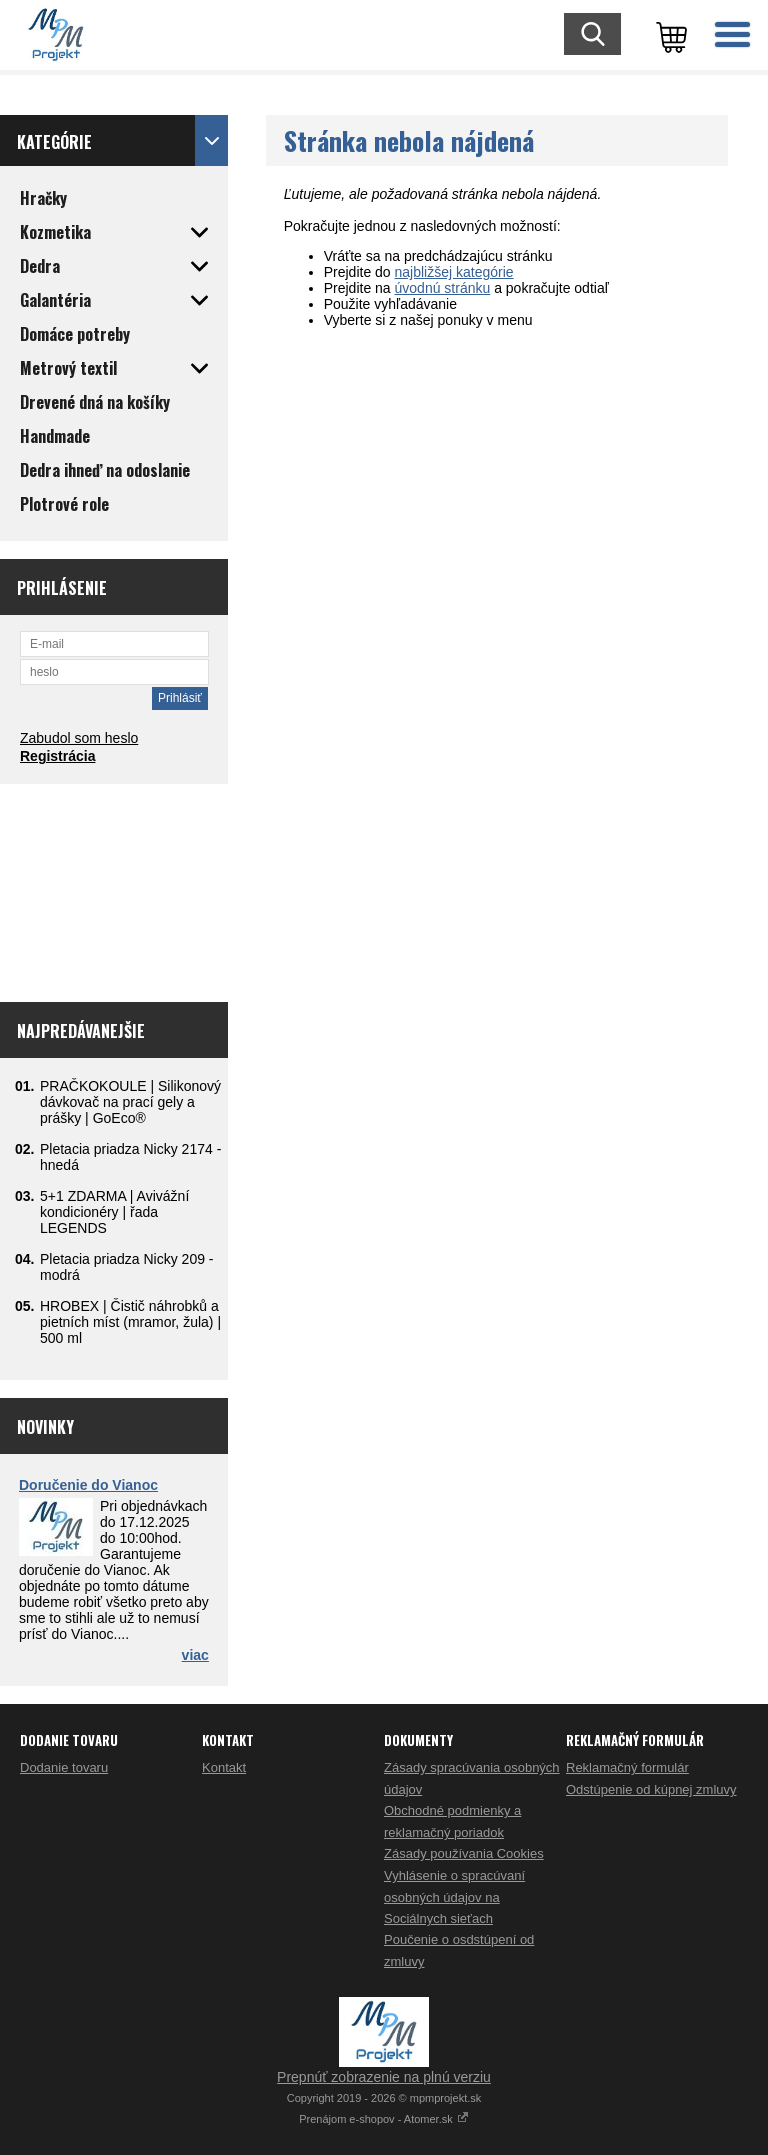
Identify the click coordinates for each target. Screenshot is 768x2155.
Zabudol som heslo (79, 738)
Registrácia (57, 756)
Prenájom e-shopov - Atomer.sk (384, 2119)
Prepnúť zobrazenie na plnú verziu (384, 2077)
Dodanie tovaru (64, 1767)
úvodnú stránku (443, 288)
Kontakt (224, 1767)
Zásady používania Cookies (464, 1853)
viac (195, 1655)
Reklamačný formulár (627, 1767)
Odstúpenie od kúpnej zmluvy (651, 1789)
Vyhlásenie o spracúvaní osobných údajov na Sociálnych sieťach (454, 1897)
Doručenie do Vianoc (88, 1485)
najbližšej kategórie (454, 272)
